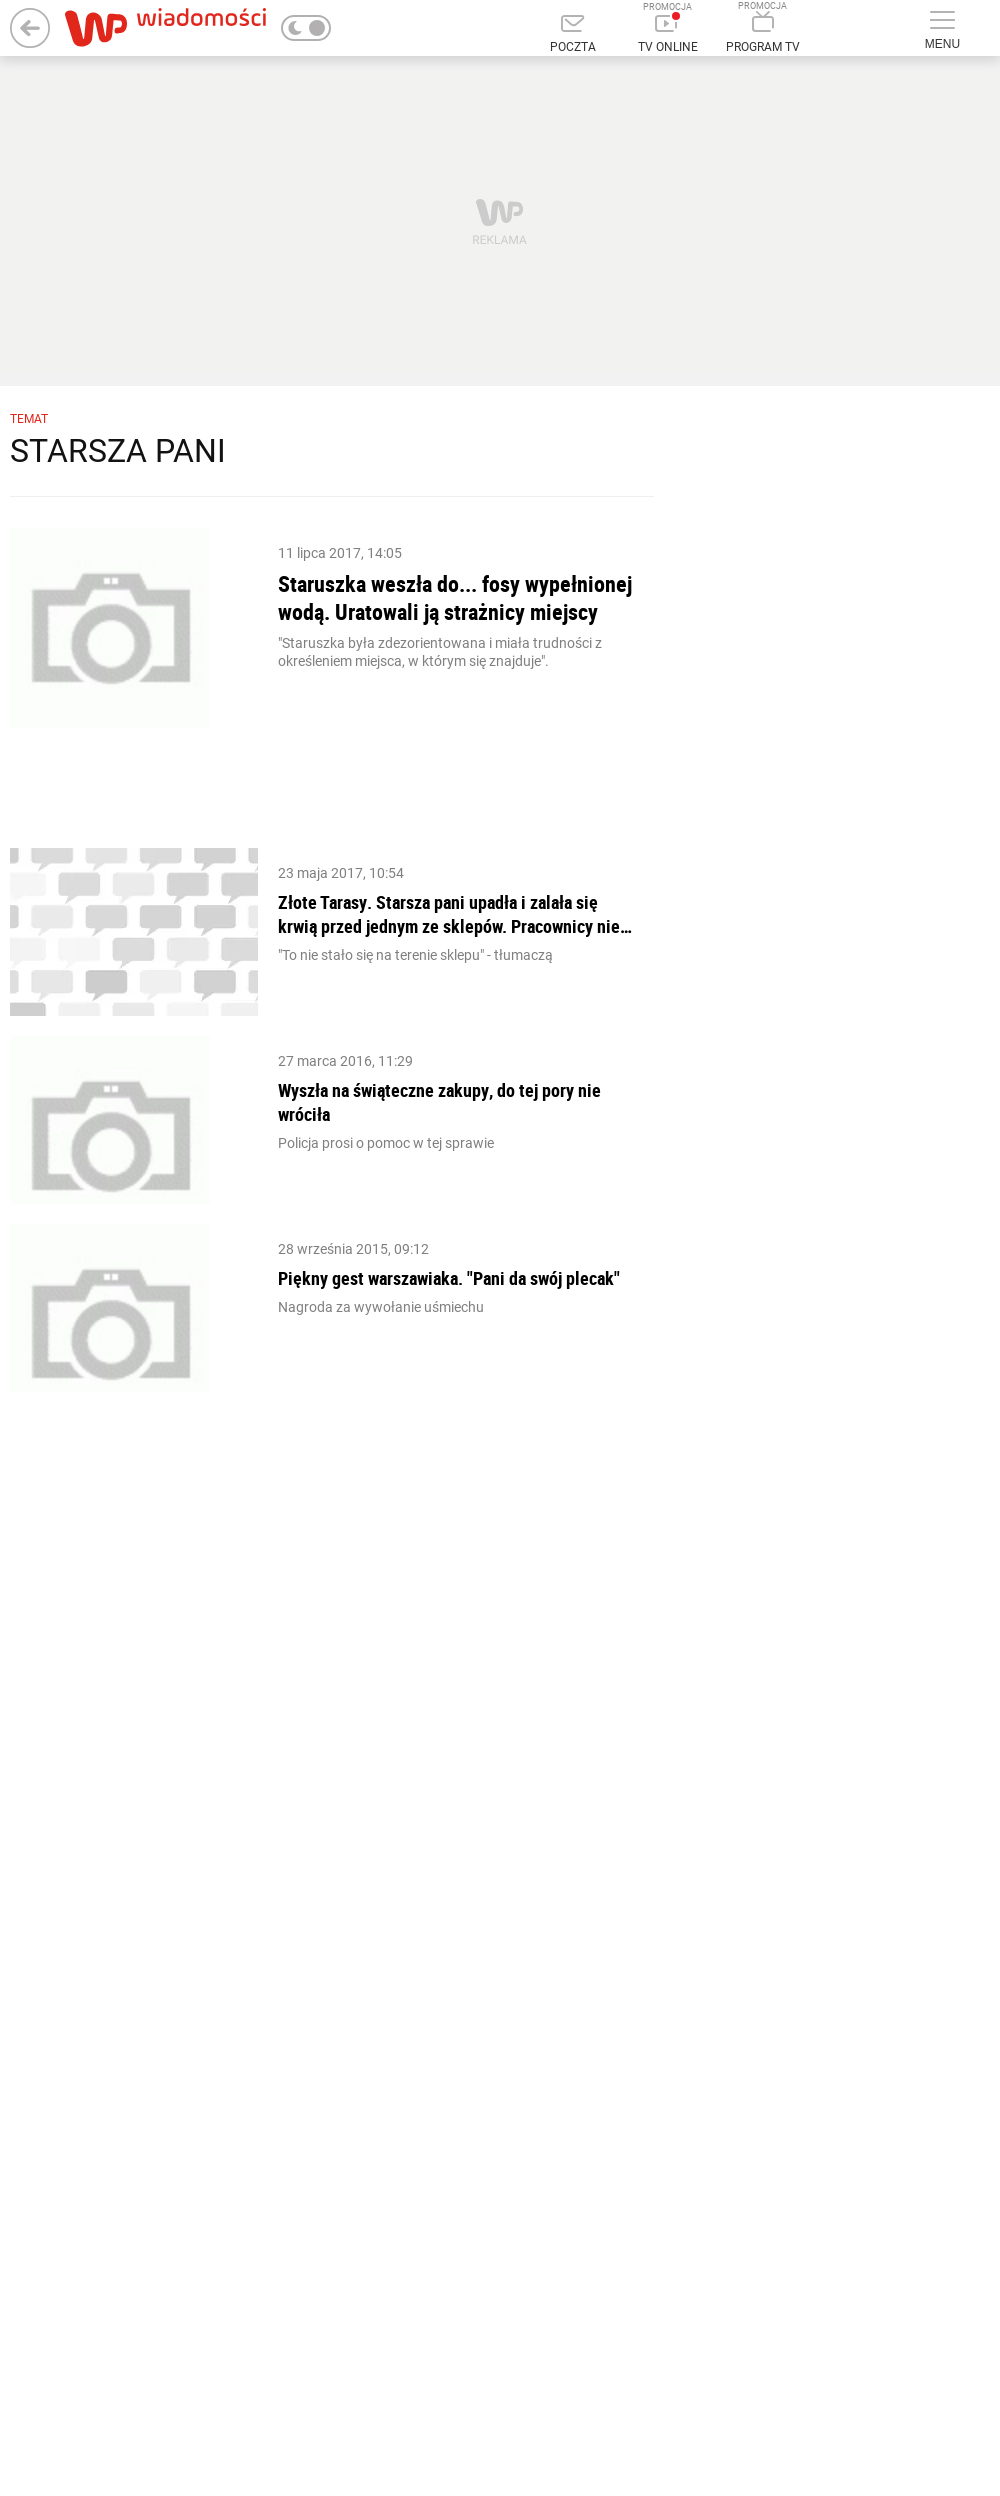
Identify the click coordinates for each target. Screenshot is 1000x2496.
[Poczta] (572, 35)
